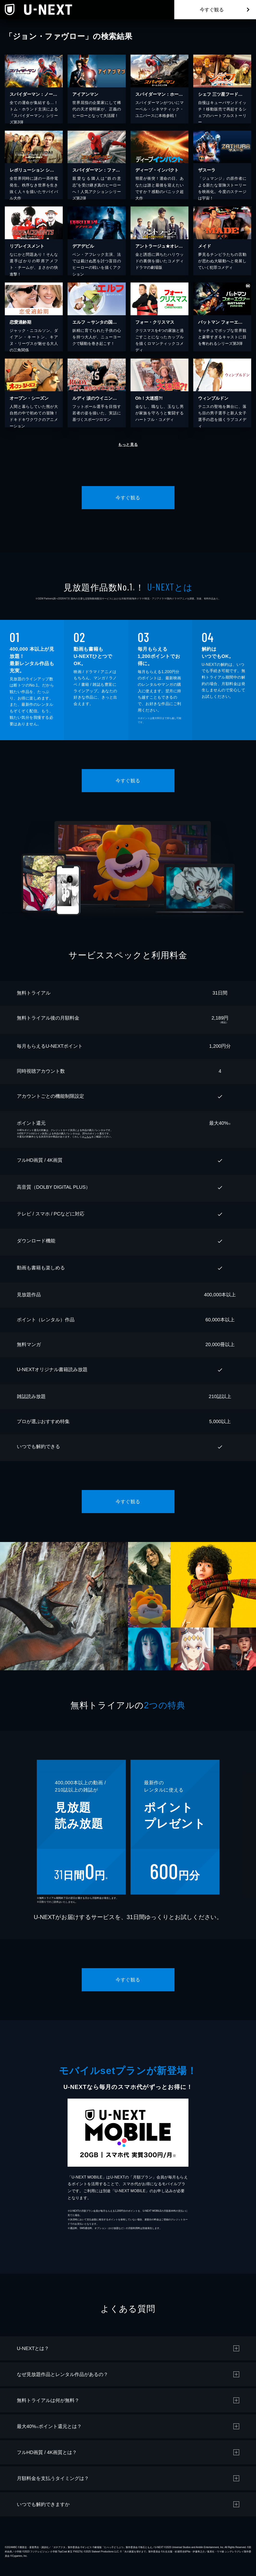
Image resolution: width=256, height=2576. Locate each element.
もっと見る (128, 445)
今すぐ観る (212, 9)
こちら (87, 1136)
